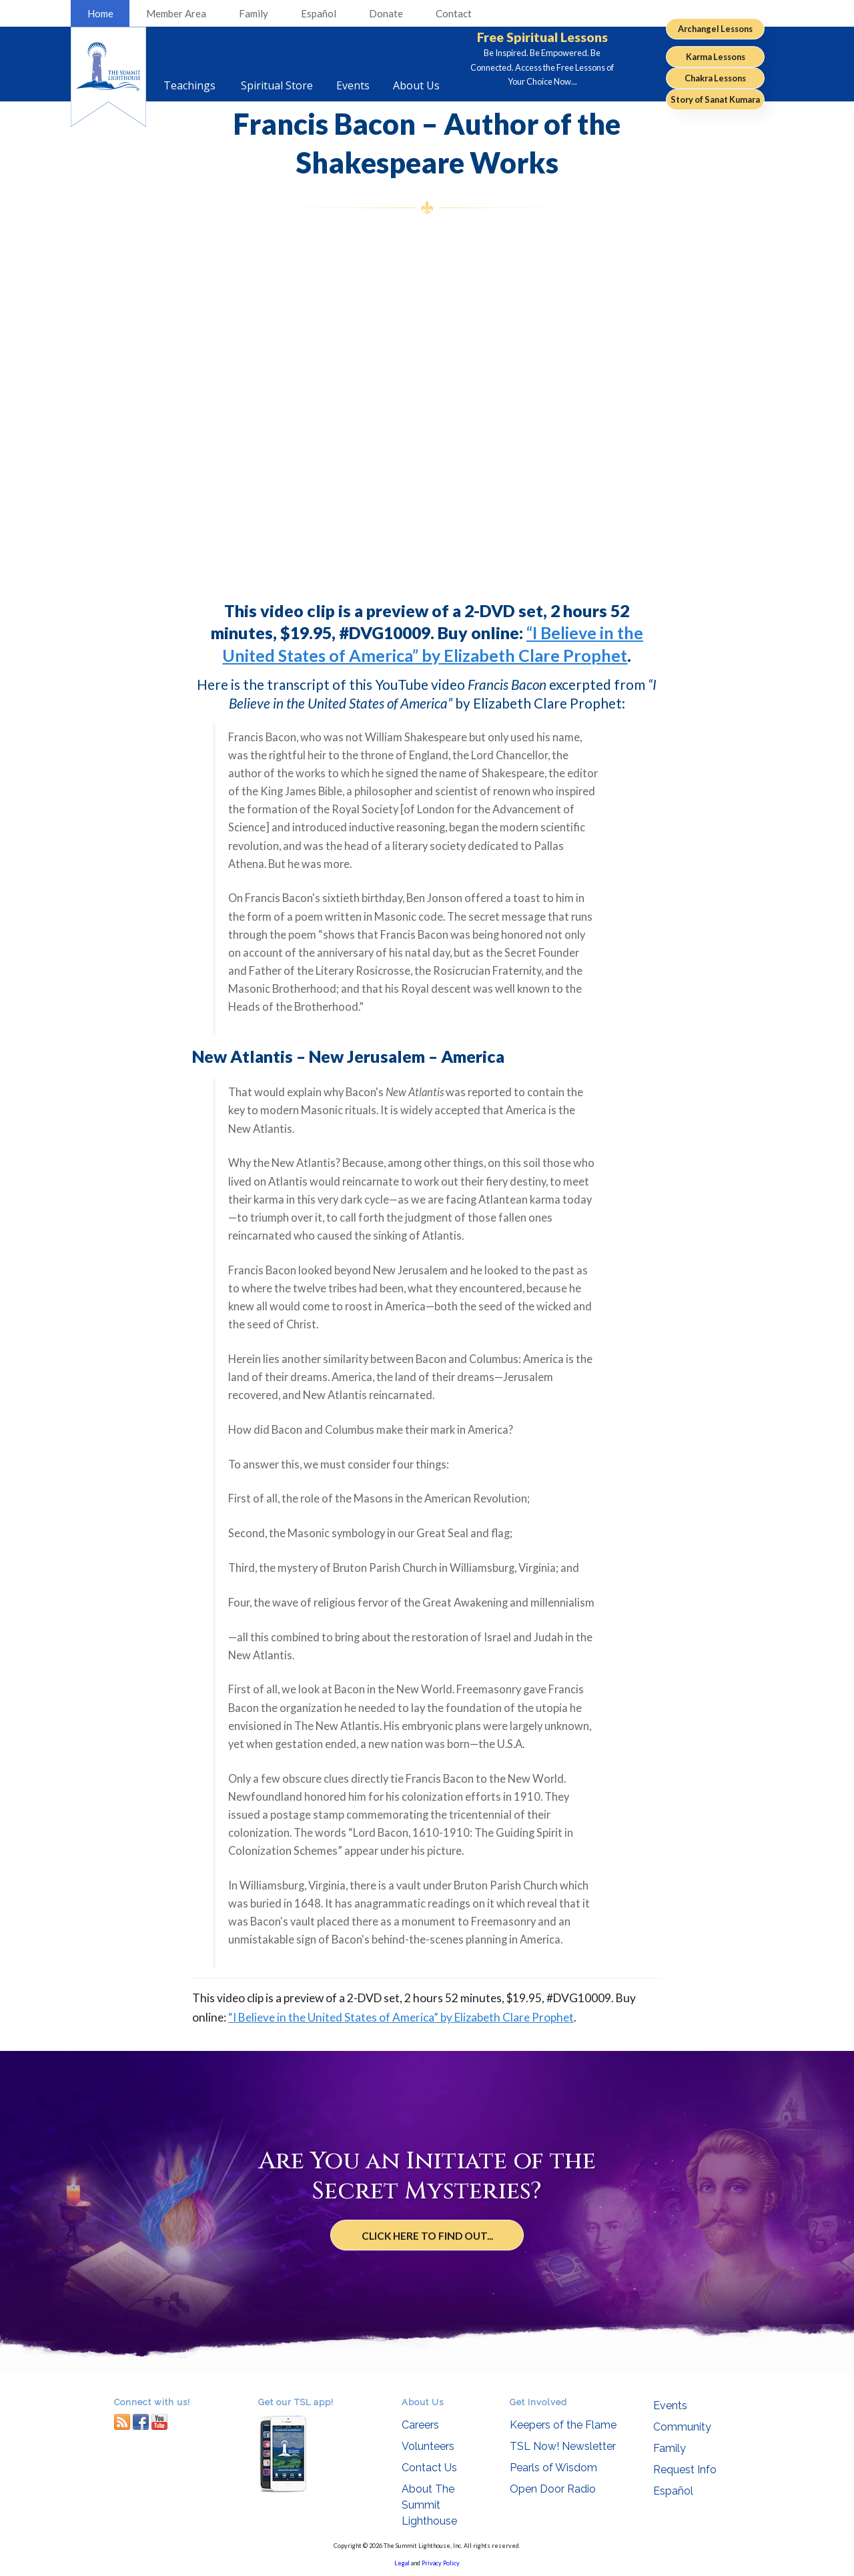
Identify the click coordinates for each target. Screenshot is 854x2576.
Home (100, 13)
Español (318, 13)
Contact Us (429, 2467)
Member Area (176, 13)
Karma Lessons (715, 56)
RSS (122, 2421)
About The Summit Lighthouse (429, 2505)
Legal (402, 2563)
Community (682, 2427)
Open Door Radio (553, 2489)
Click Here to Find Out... (427, 2235)
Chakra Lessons (715, 78)
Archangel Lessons (715, 28)
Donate (386, 13)
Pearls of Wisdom (553, 2467)
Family (253, 13)
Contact (454, 13)
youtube (159, 2421)
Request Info (685, 2469)
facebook (141, 2421)
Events (670, 2405)
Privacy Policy (441, 2563)
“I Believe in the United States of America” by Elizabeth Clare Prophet (401, 2017)
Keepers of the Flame (563, 2425)
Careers (420, 2425)
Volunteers (428, 2446)
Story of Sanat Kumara (715, 99)
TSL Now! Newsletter (563, 2446)
